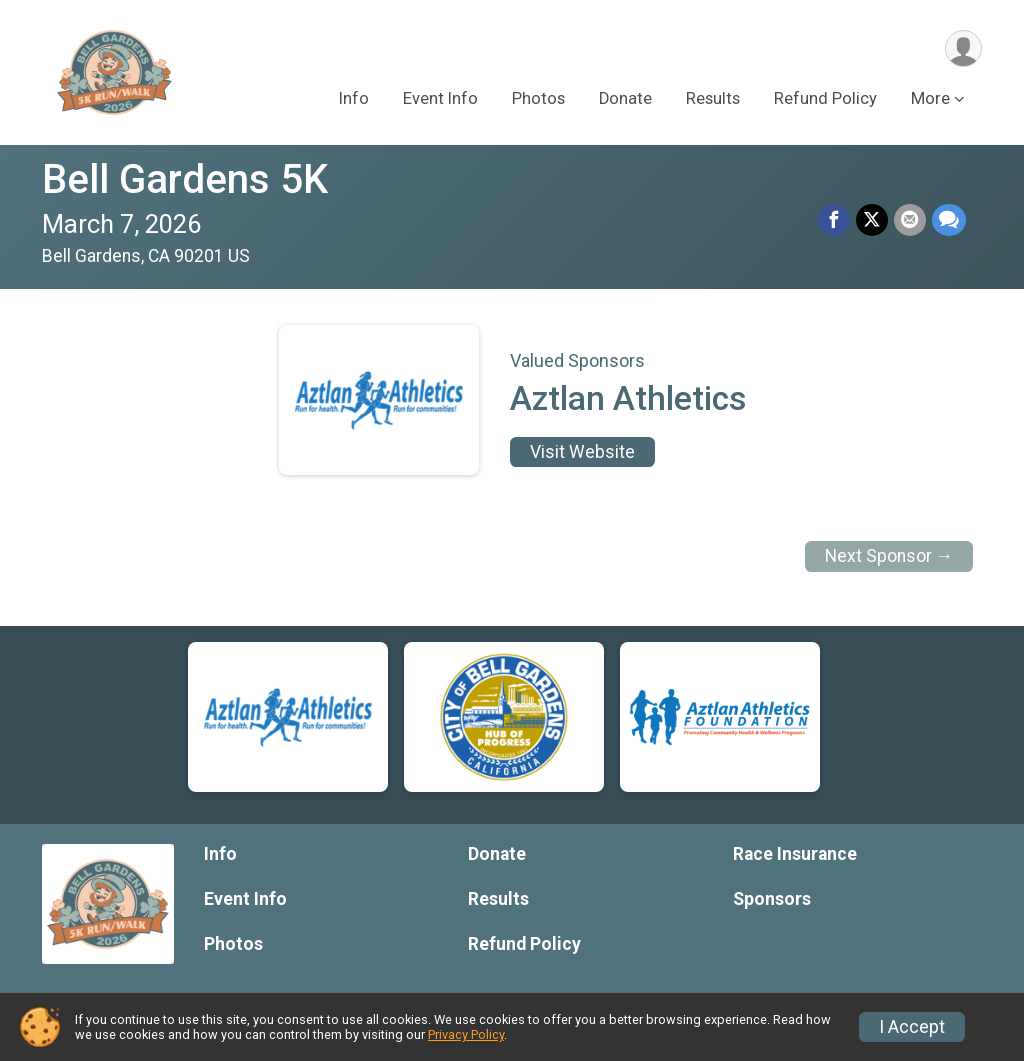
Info (354, 98)
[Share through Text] (949, 220)
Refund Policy (825, 98)
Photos (538, 98)
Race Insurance (795, 854)
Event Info (440, 98)
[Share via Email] (910, 220)
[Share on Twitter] (872, 220)
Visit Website (582, 452)
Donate (625, 98)
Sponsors (772, 899)
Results (713, 98)
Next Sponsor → (889, 556)
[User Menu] (963, 48)
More (930, 98)
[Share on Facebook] (834, 220)
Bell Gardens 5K (185, 179)
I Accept (912, 1027)
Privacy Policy (466, 1034)
